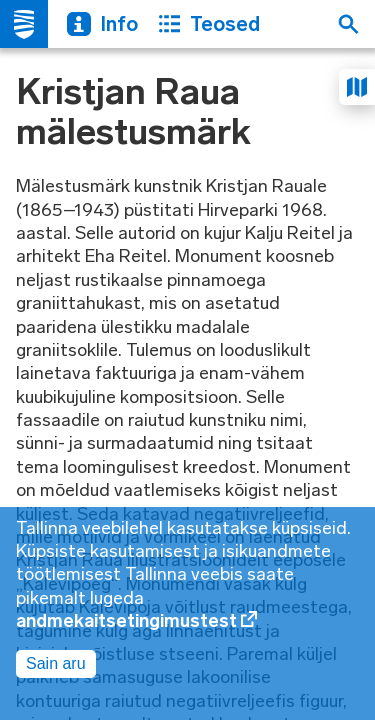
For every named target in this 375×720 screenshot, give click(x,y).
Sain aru (56, 663)
